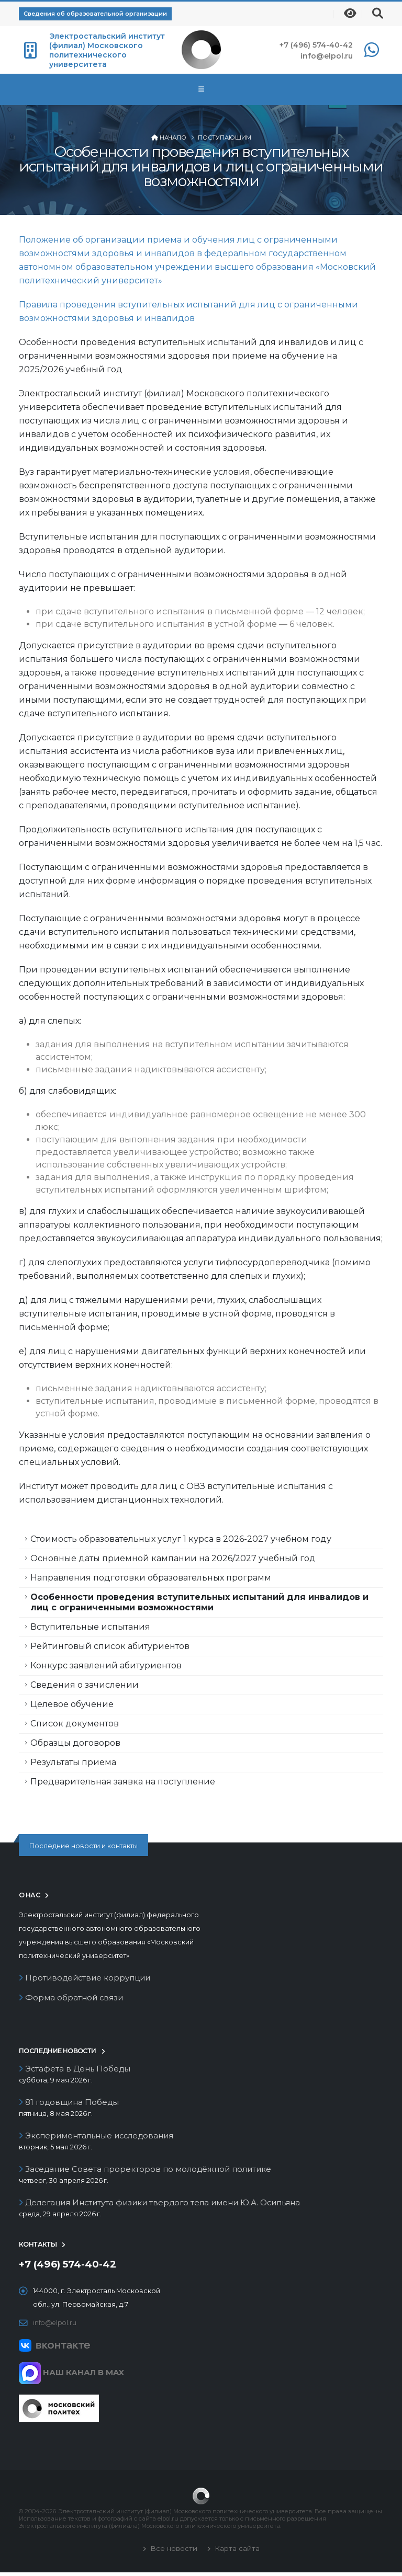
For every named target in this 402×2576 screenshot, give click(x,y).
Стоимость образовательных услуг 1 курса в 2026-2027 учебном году (180, 1539)
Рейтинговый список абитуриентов (109, 1646)
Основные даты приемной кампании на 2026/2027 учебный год (173, 1558)
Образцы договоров (75, 1743)
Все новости (172, 2552)
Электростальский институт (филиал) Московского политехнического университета (107, 50)
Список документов (74, 1723)
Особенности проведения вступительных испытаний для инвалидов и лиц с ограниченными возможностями (199, 1602)
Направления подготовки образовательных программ (150, 1578)
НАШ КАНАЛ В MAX (71, 2376)
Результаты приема (73, 1762)
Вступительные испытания (90, 1627)
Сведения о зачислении (84, 1685)
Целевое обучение (72, 1704)
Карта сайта (236, 2552)
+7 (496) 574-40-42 (316, 45)
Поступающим (224, 137)
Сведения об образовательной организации (95, 13)
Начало (173, 137)
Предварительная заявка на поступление (122, 1782)
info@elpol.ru (326, 56)
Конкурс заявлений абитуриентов (106, 1665)
